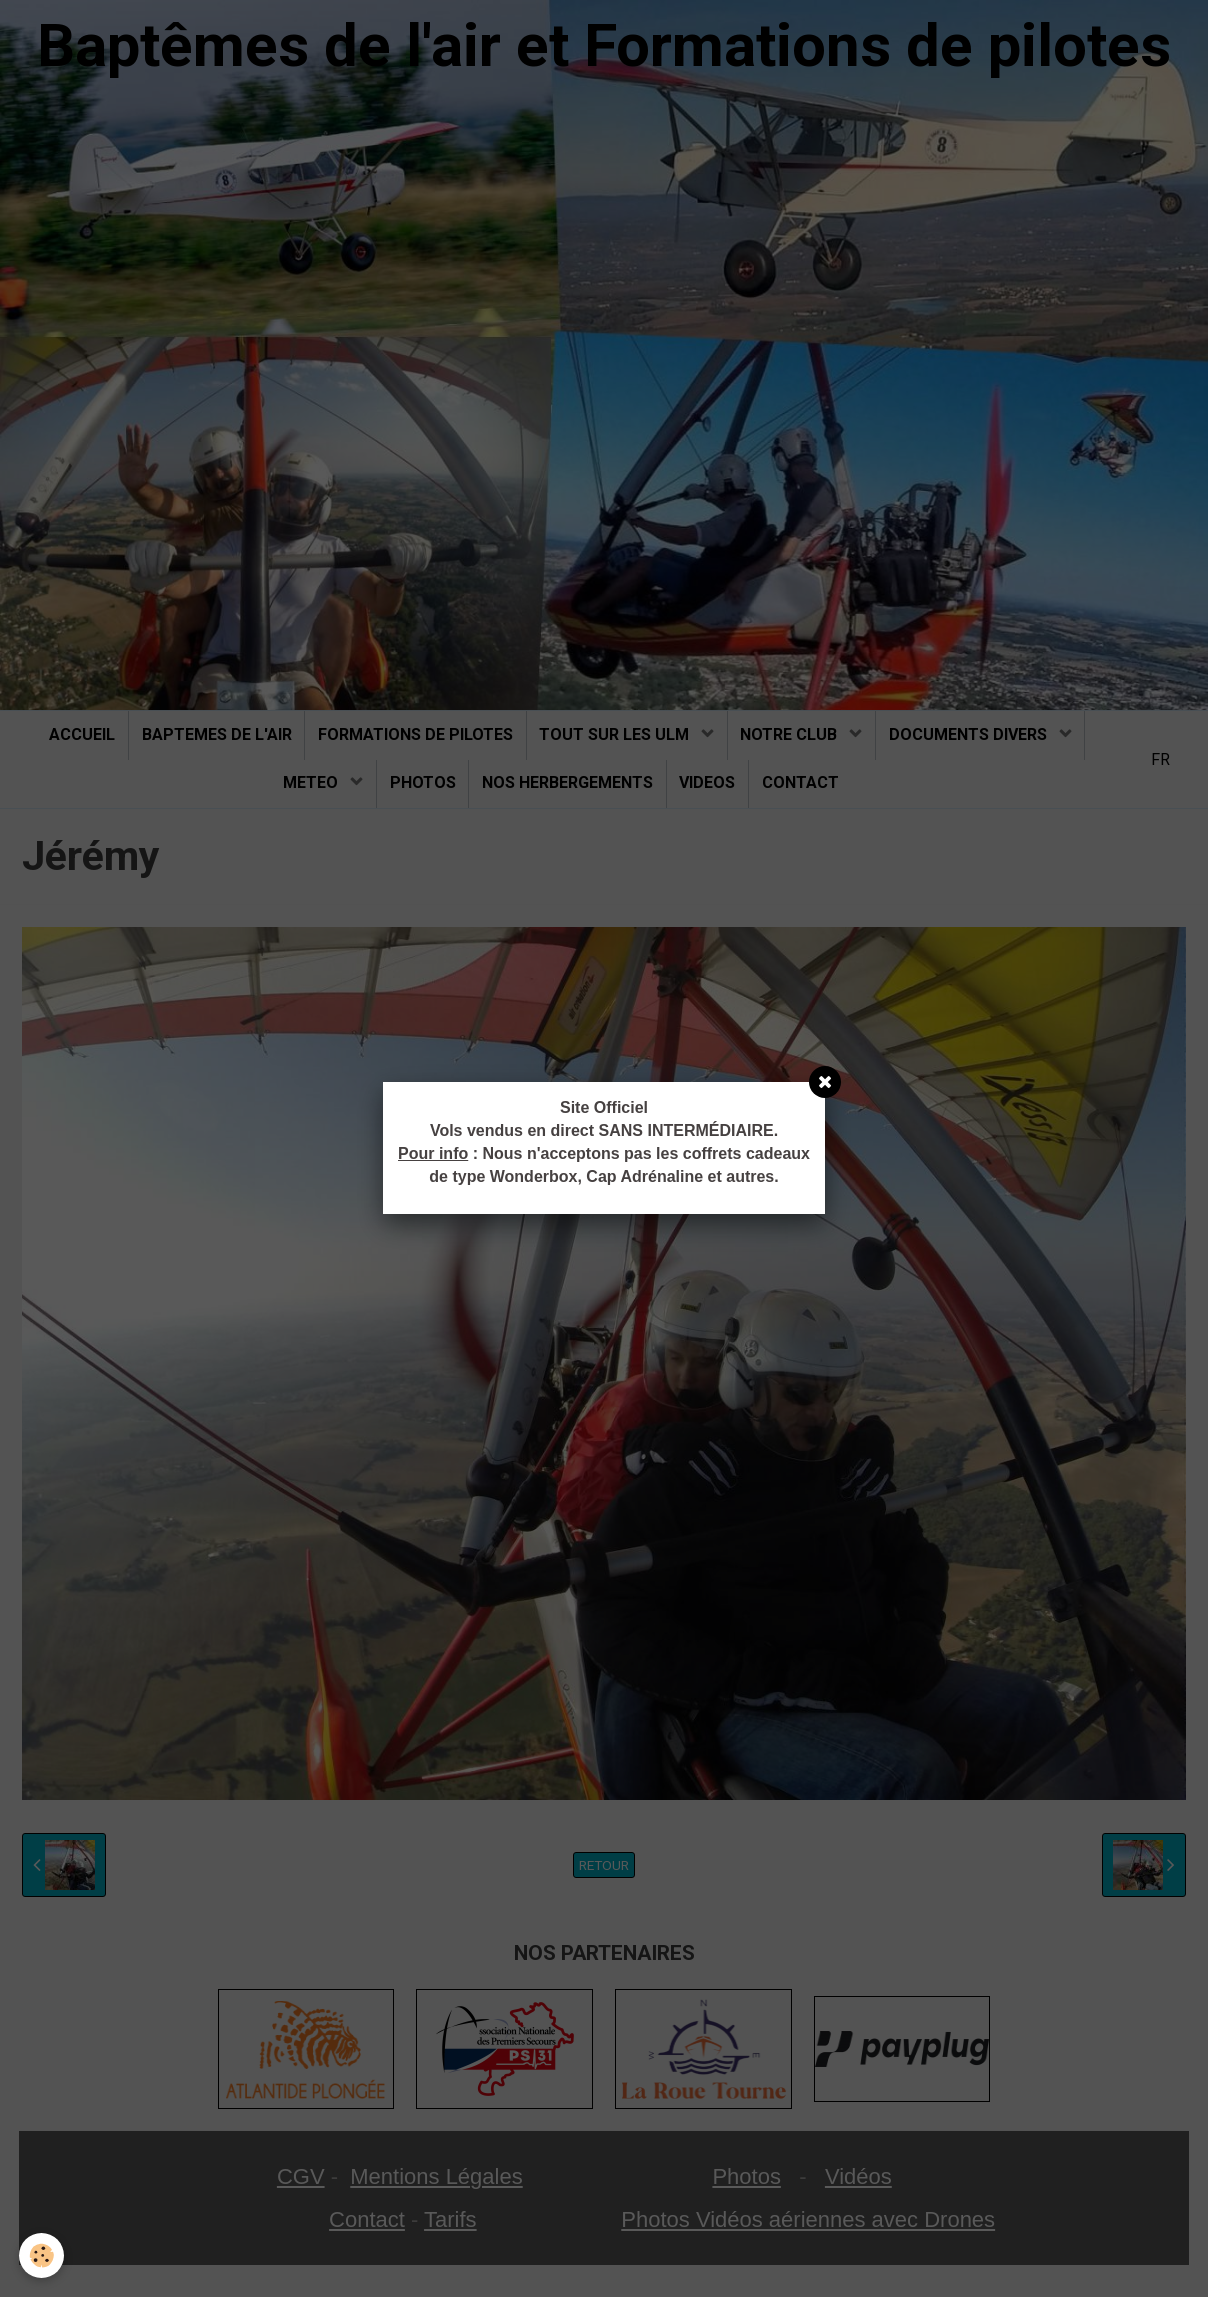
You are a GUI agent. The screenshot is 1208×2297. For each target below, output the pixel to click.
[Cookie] (42, 2255)
